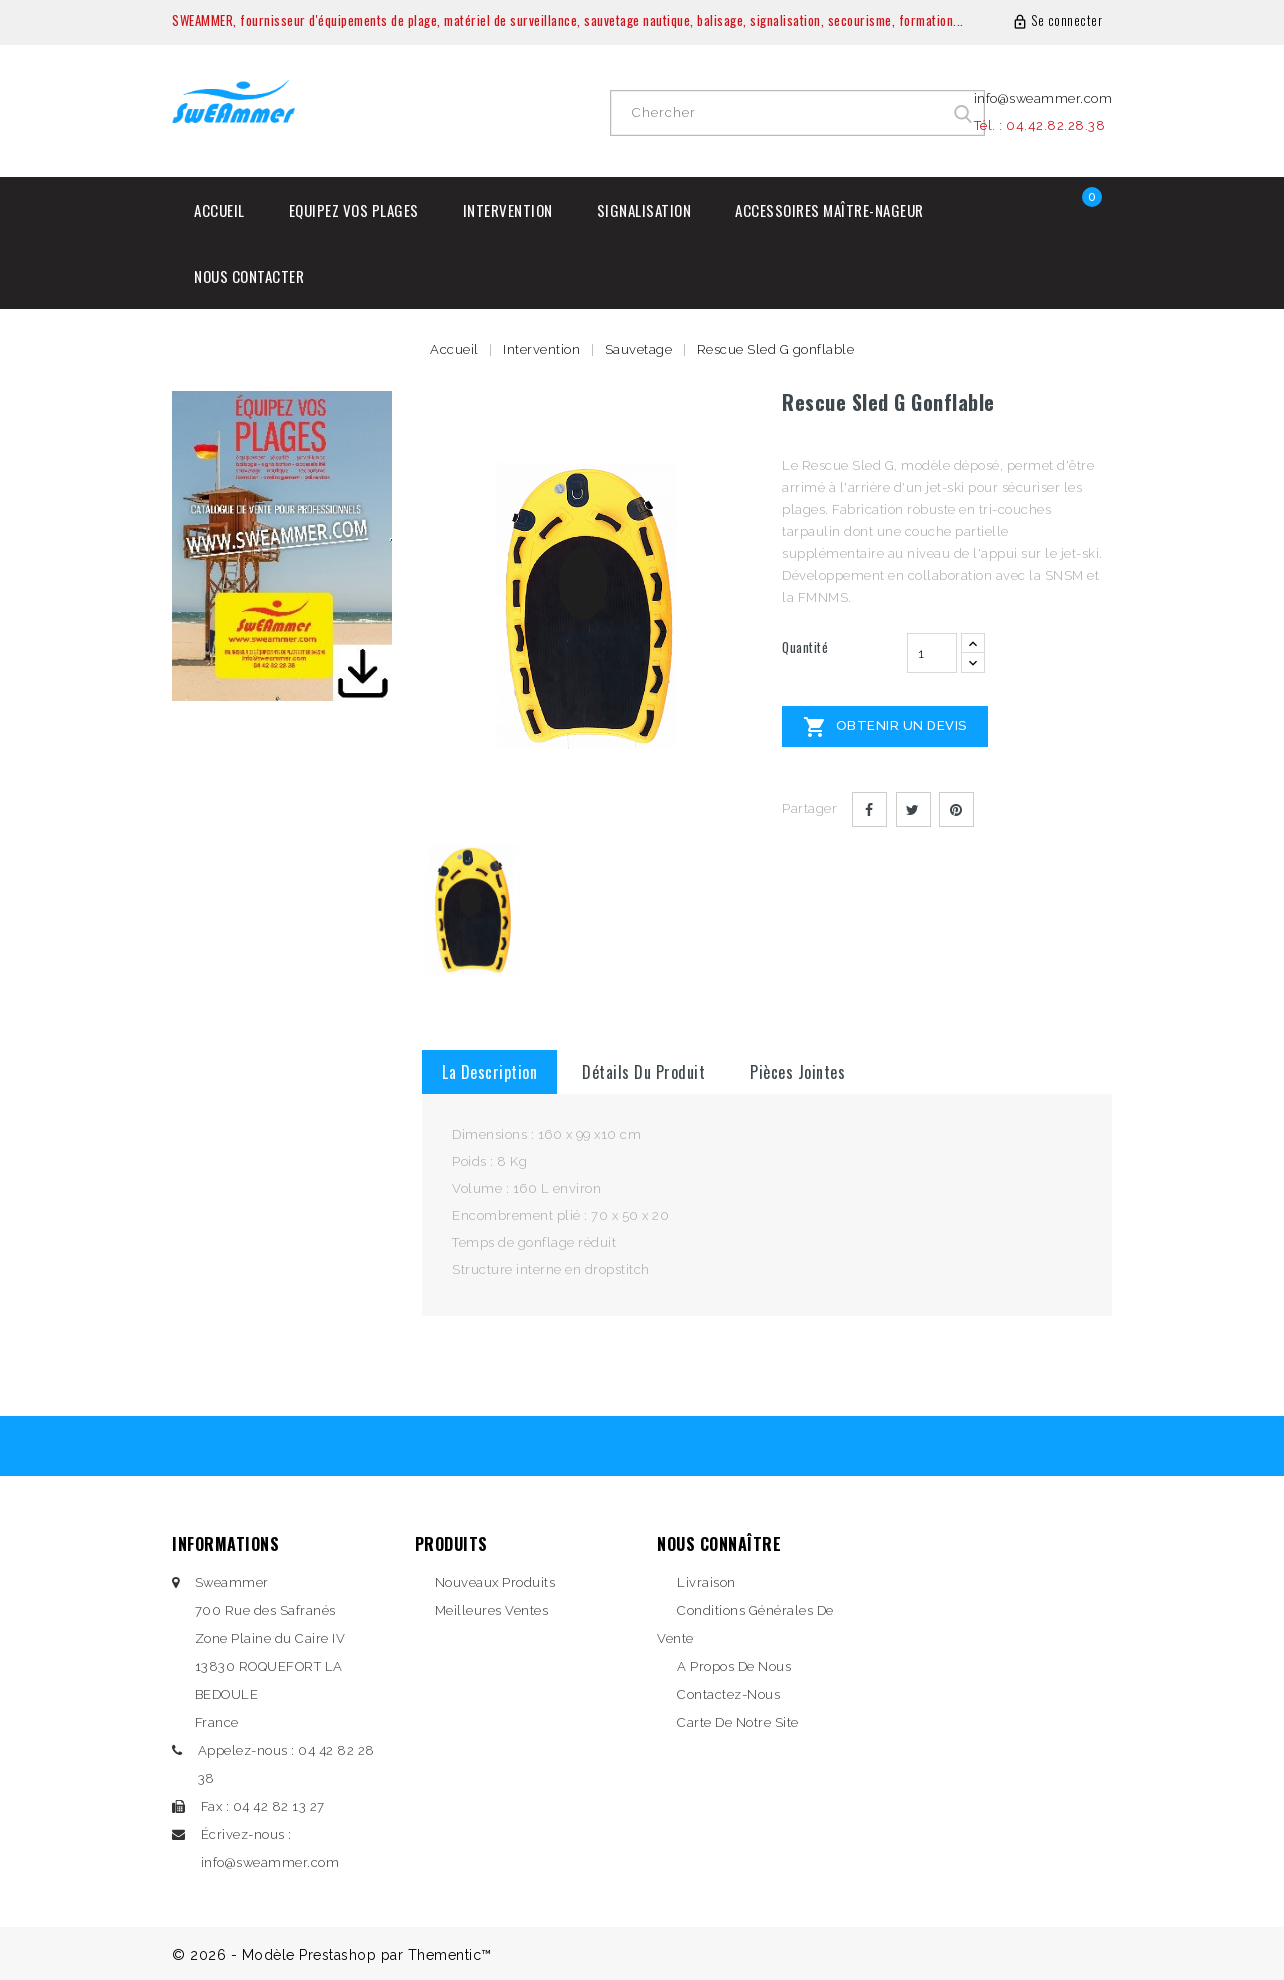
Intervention (508, 210)
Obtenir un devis (885, 727)
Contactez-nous (728, 1694)
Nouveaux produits (495, 1582)
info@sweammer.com (1043, 98)
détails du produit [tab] (643, 1072)
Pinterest (956, 809)
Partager (869, 809)
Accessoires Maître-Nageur (829, 210)
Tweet (913, 809)
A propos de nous (734, 1666)
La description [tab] (489, 1072)
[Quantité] (932, 653)
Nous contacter (249, 276)
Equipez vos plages (354, 210)
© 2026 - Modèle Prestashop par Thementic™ (332, 1955)
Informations (225, 1544)
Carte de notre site (738, 1722)
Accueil (219, 210)
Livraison (706, 1582)
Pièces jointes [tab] (797, 1072)
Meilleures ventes (492, 1610)
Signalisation (644, 210)
